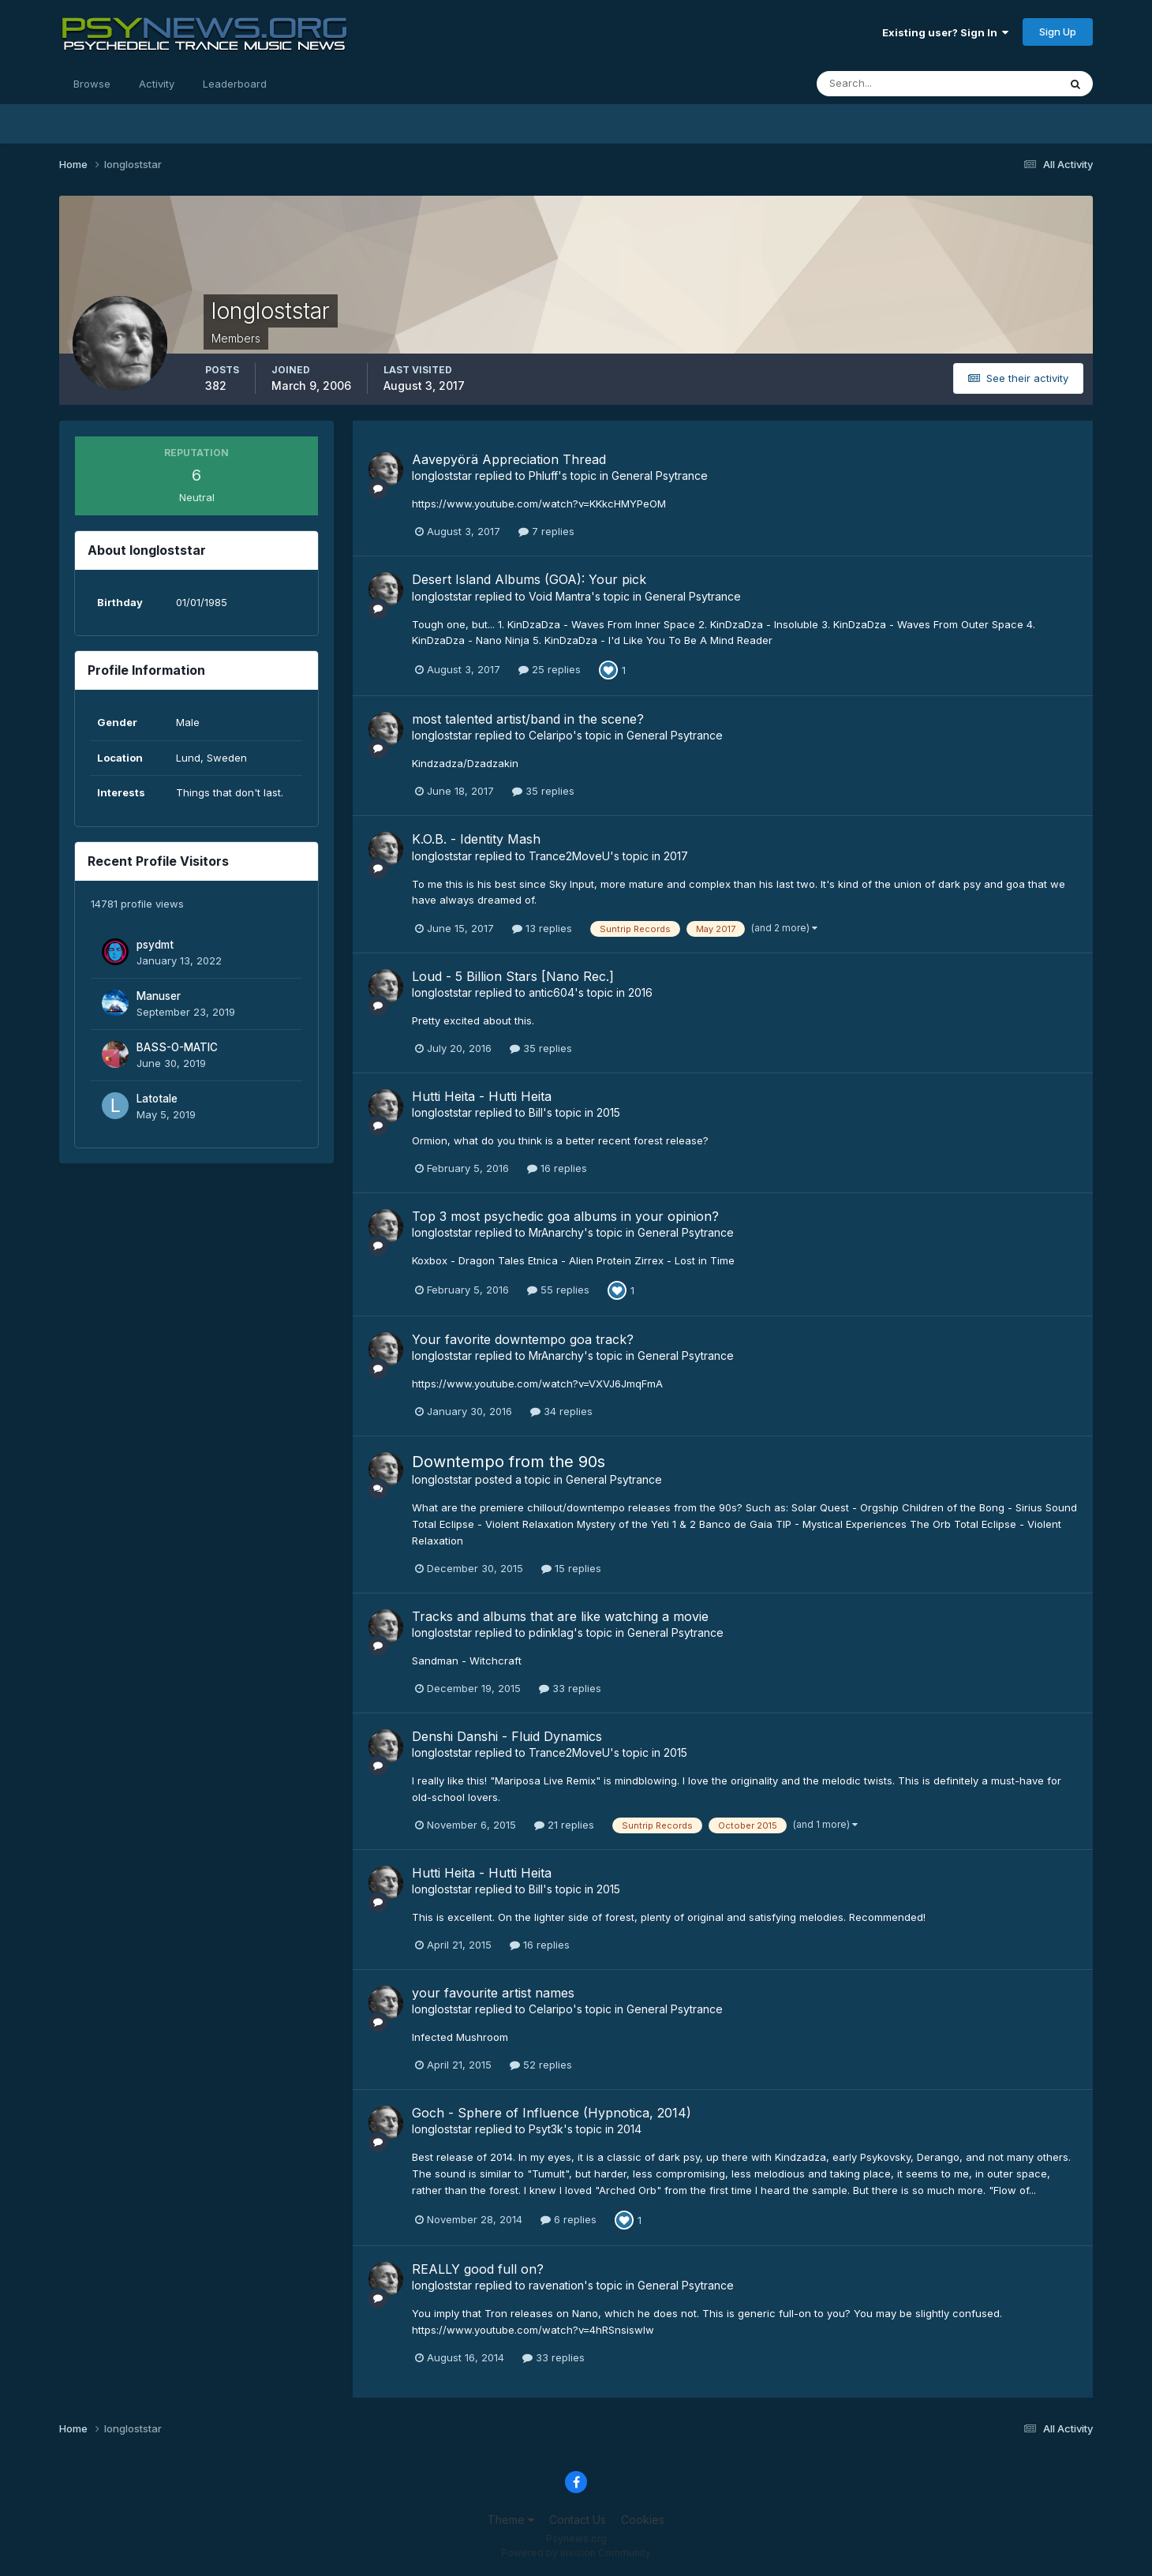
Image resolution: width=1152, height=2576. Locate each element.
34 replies (561, 1411)
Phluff (543, 475)
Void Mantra (560, 596)
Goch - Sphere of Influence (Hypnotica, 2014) (551, 2113)
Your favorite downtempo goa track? (523, 1339)
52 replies (541, 2064)
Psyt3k (546, 2129)
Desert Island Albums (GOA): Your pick (529, 579)
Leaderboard (235, 83)
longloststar (442, 475)
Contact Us (577, 2519)
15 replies (571, 1568)
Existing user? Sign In (945, 32)
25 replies (549, 669)
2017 (676, 856)
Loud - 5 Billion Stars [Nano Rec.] (513, 976)
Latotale (157, 1098)
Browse (91, 83)
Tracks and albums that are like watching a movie (560, 1616)
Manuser (159, 996)
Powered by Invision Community (576, 2553)
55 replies (558, 1289)
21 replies (564, 1824)
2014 (629, 2129)
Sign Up (1057, 31)
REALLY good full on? (478, 2269)
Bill (536, 1112)
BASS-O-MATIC (177, 1047)
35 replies (543, 790)
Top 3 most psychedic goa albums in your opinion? (565, 1216)
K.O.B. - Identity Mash (476, 839)
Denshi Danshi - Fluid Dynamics (507, 1736)
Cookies (642, 2519)
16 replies (557, 1168)
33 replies (570, 1688)
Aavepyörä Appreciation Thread (509, 459)
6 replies (568, 2219)
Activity (156, 83)
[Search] (886, 83)
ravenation (556, 2285)
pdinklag (551, 1632)
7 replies (546, 531)
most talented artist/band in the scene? (528, 719)
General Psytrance (660, 475)
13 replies (542, 928)
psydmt (155, 944)
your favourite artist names (493, 1993)
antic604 (551, 992)
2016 (640, 992)
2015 (608, 1112)
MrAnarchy (556, 1232)
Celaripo (551, 735)
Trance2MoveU (569, 856)
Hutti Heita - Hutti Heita (482, 1096)
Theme (511, 2519)
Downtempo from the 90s (508, 1461)
